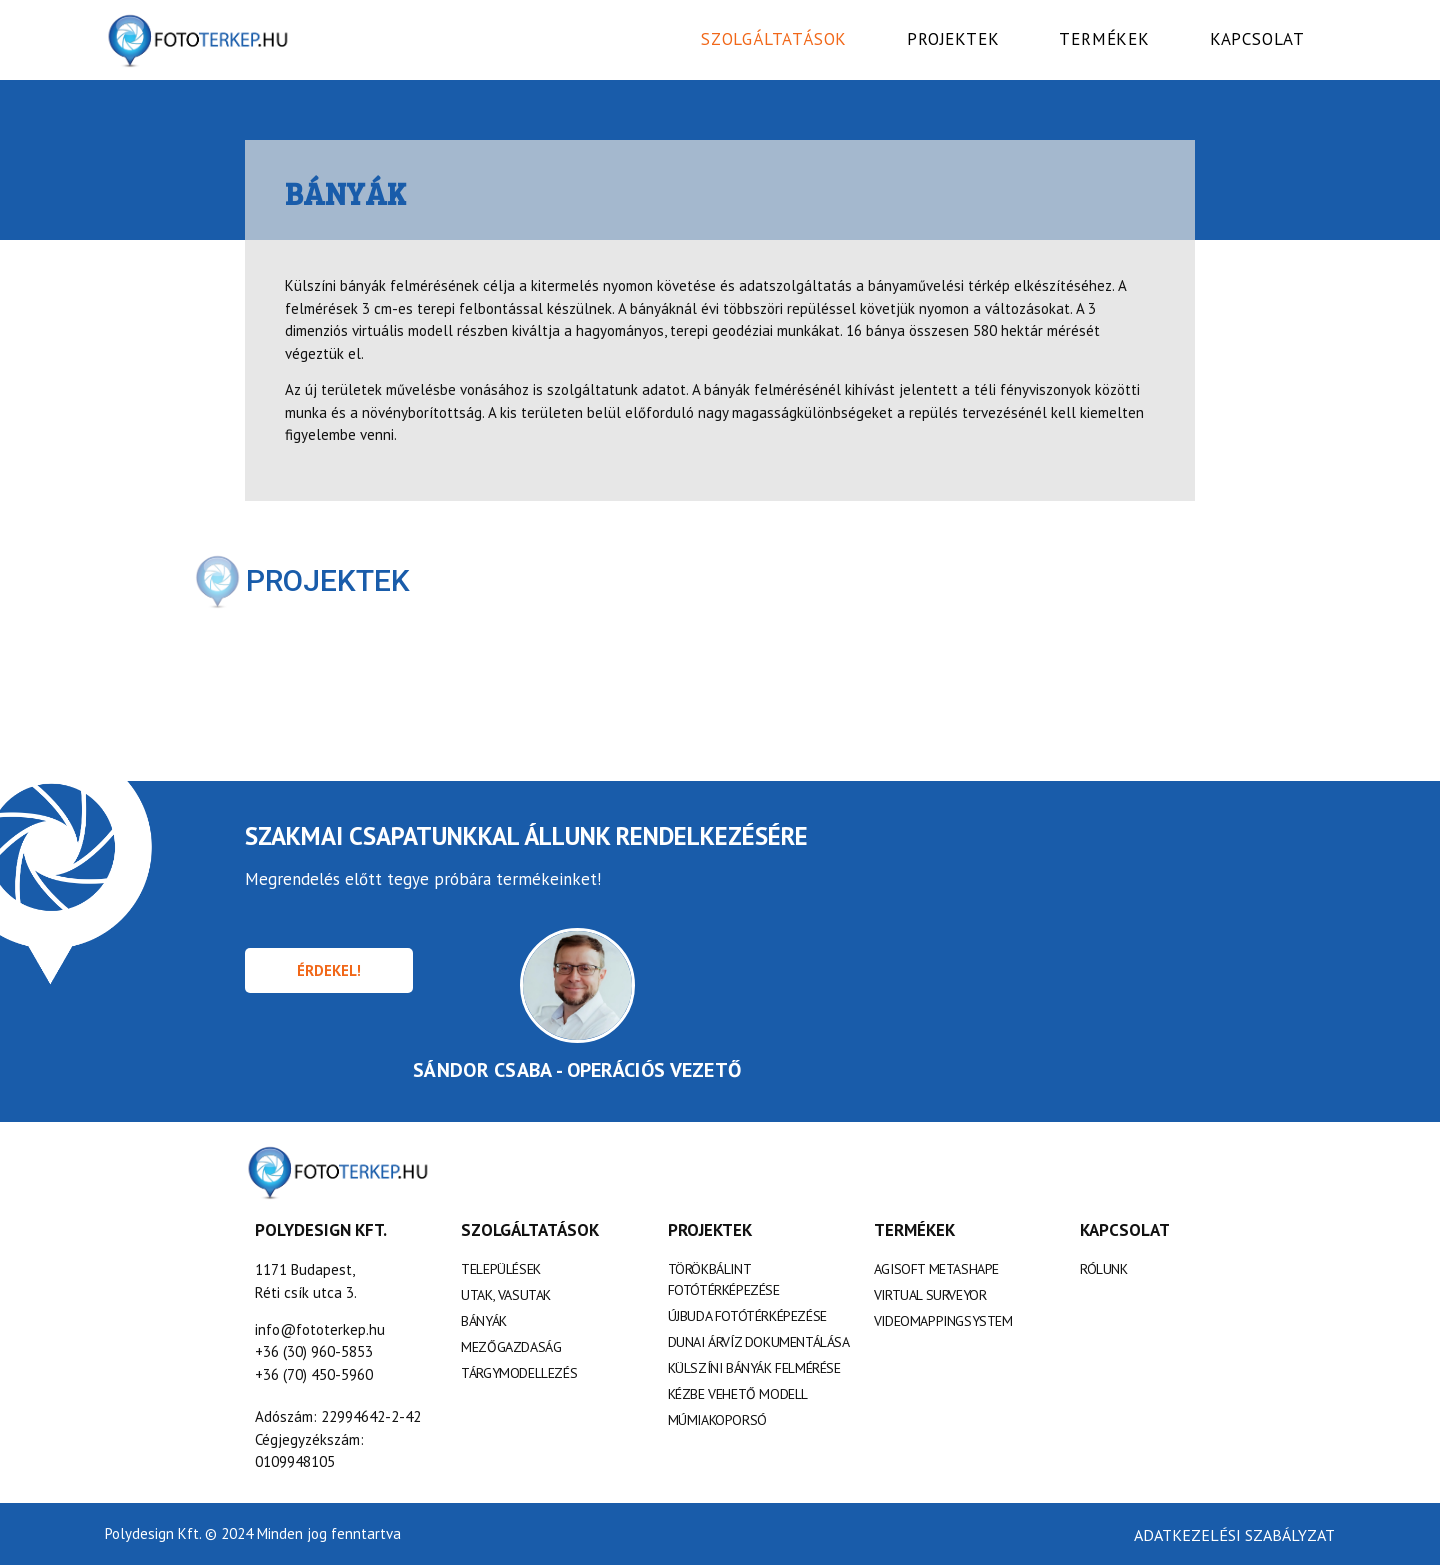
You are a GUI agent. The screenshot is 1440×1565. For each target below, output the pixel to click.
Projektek (953, 39)
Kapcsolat (1257, 39)
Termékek (1104, 39)
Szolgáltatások (774, 39)
